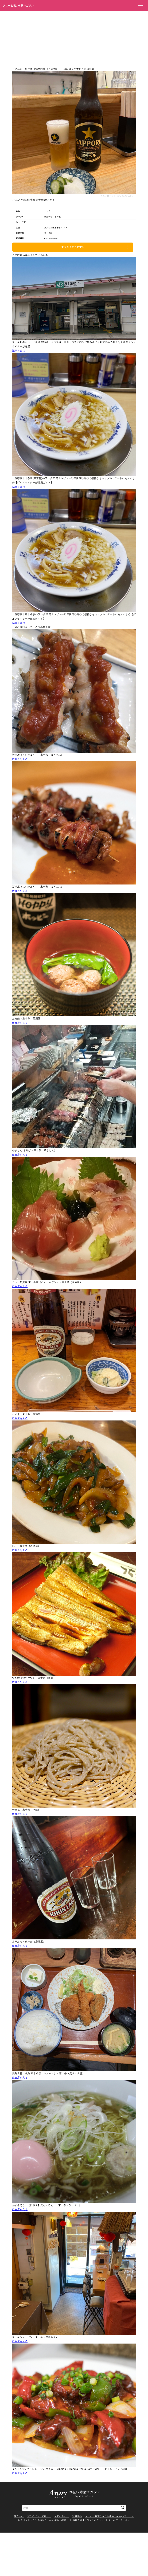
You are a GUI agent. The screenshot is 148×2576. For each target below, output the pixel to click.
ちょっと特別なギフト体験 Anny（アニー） (109, 2516)
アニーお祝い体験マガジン (18, 5)
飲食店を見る (20, 759)
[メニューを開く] (139, 5)
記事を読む (18, 350)
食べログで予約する (72, 247)
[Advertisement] (74, 37)
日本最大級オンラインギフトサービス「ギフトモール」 (100, 2520)
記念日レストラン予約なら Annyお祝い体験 (42, 2520)
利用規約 (77, 2516)
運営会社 (19, 2516)
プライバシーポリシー (39, 2516)
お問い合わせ (61, 2516)
